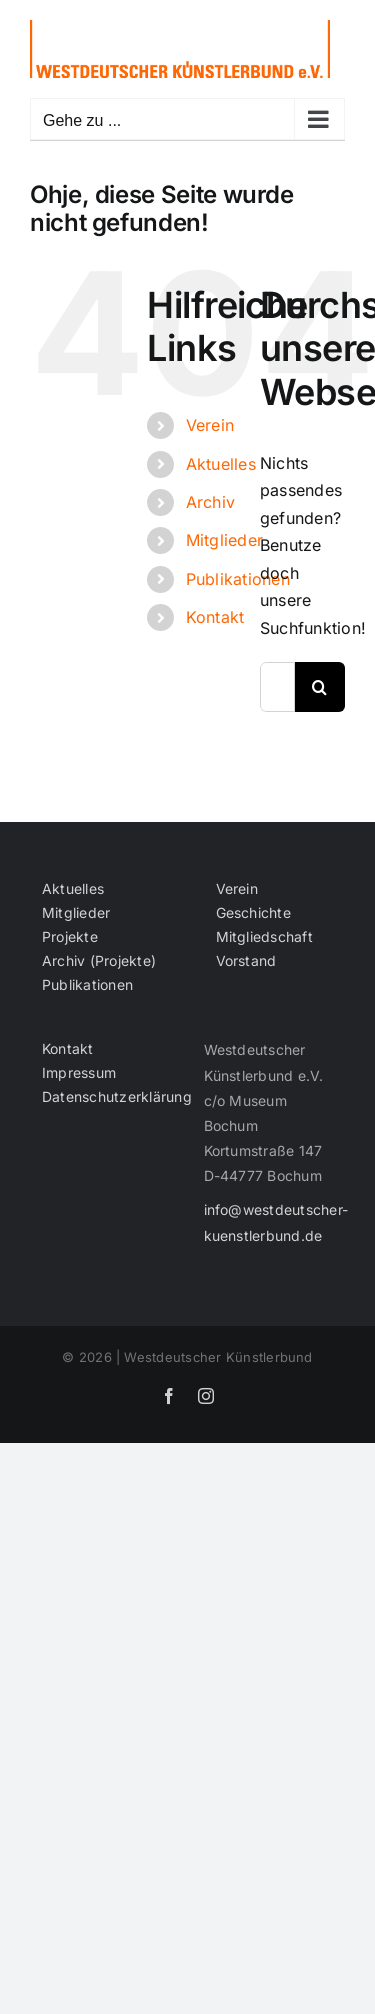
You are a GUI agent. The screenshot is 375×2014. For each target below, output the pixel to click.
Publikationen (238, 579)
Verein (210, 425)
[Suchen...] (277, 687)
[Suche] (320, 687)
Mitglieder (224, 540)
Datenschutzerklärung (102, 1097)
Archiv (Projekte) (99, 961)
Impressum (79, 1073)
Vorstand (246, 961)
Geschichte (253, 913)
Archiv (210, 502)
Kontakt (215, 617)
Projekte (70, 937)
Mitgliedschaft (264, 937)
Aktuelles (221, 464)
